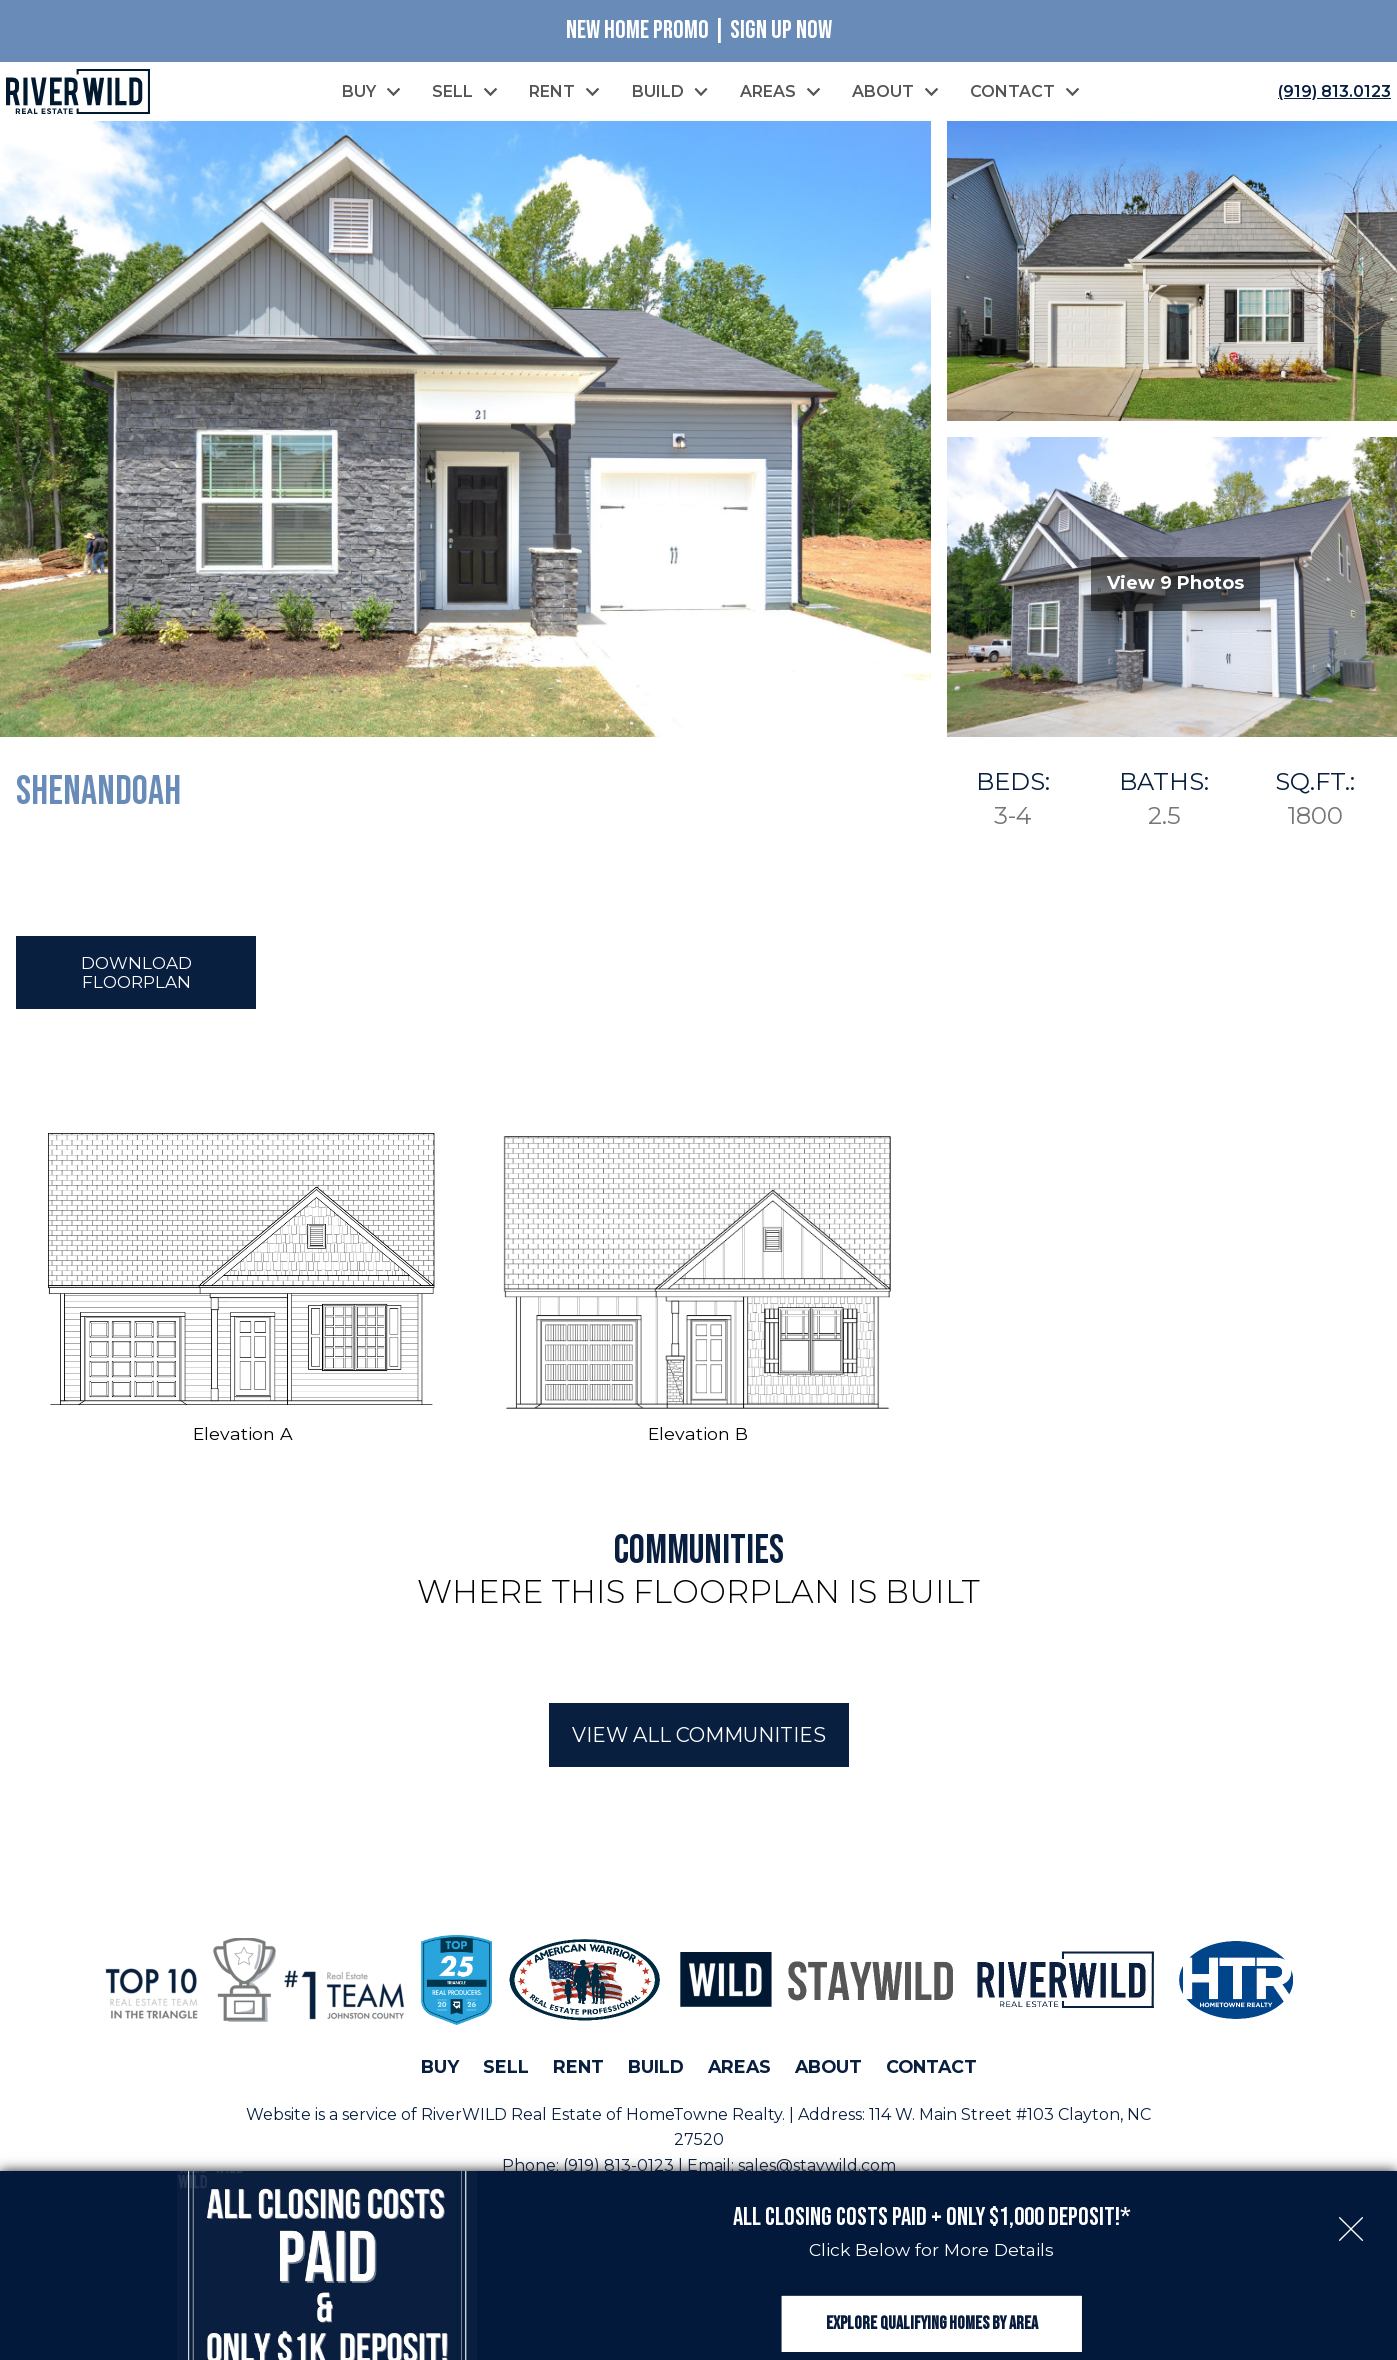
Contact (931, 2072)
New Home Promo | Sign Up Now (699, 30)
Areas (739, 2072)
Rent (578, 2072)
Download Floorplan (136, 977)
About (828, 2072)
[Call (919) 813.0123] (1330, 93)
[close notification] (1351, 2184)
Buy (440, 2072)
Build (656, 2072)
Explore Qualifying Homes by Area (932, 2302)
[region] (698, 1671)
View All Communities (699, 1741)
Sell (506, 2072)
